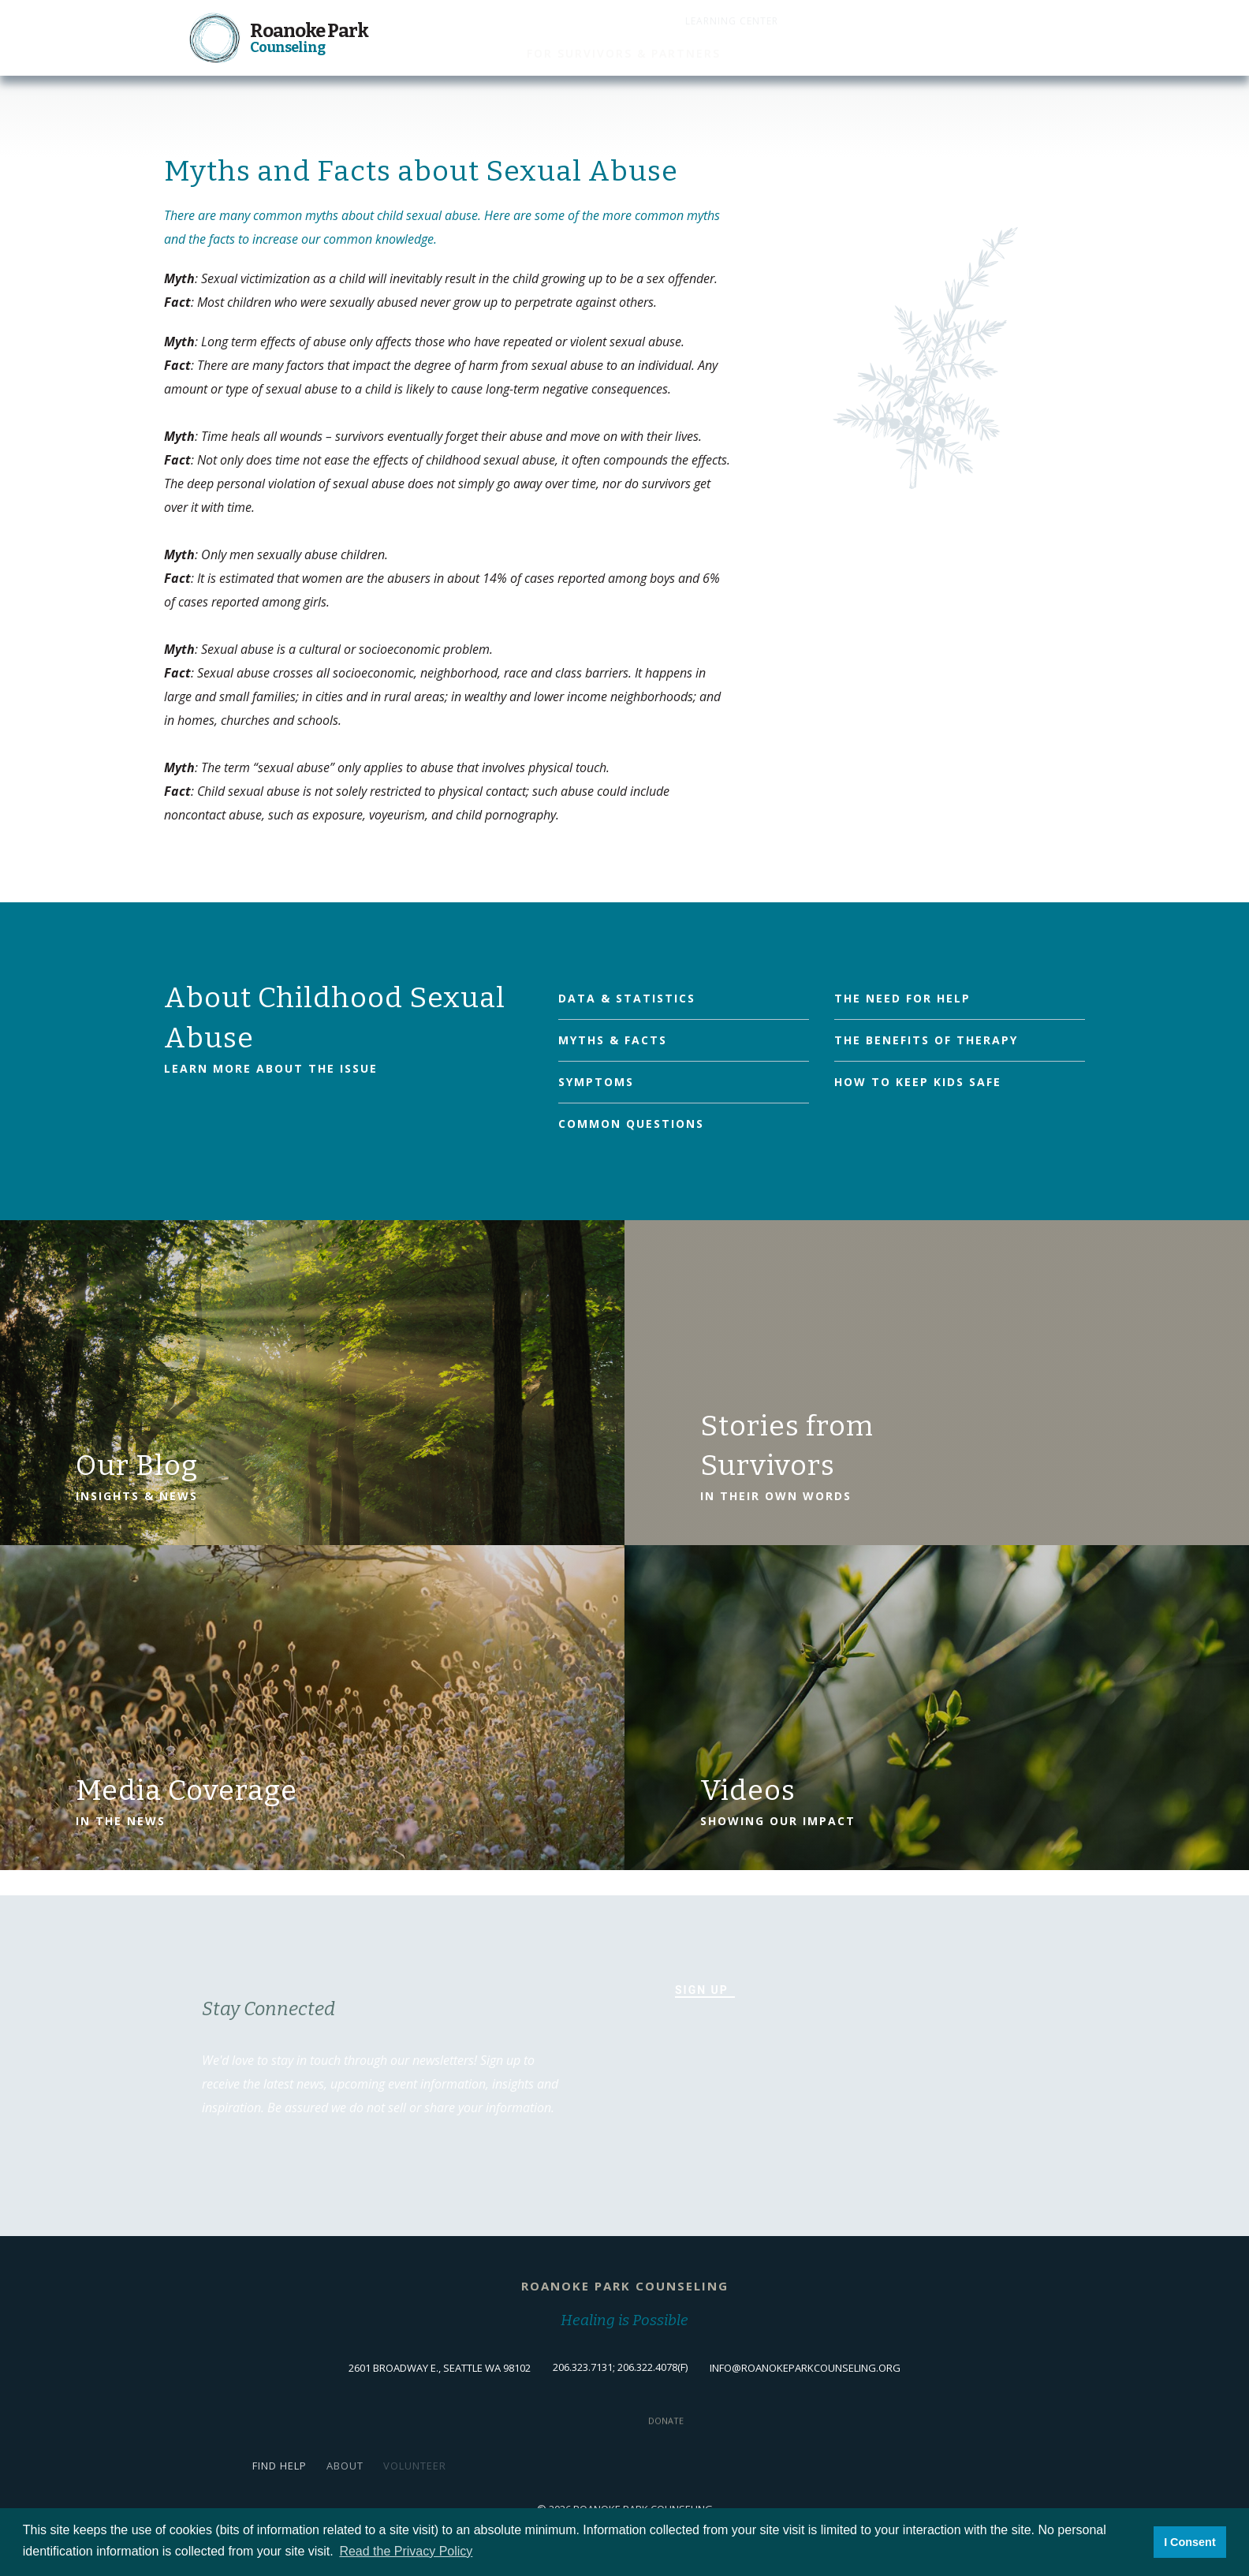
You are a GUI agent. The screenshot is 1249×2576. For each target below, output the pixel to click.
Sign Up (702, 1990)
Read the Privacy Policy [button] (405, 2551)
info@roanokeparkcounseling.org (805, 2368)
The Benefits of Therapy (926, 1039)
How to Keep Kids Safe (917, 1081)
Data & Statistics (626, 998)
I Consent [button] (1190, 2542)
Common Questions (631, 1123)
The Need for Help (902, 998)
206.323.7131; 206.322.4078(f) (620, 2367)
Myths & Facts (612, 1039)
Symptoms (596, 1081)
